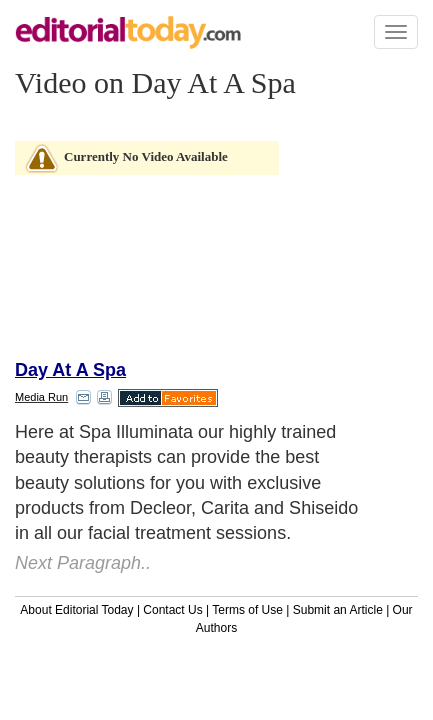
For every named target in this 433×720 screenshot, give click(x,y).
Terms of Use (247, 610)
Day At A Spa (70, 370)
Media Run (41, 397)
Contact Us (172, 610)
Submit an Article (338, 610)
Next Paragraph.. (83, 563)
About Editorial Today (76, 610)
